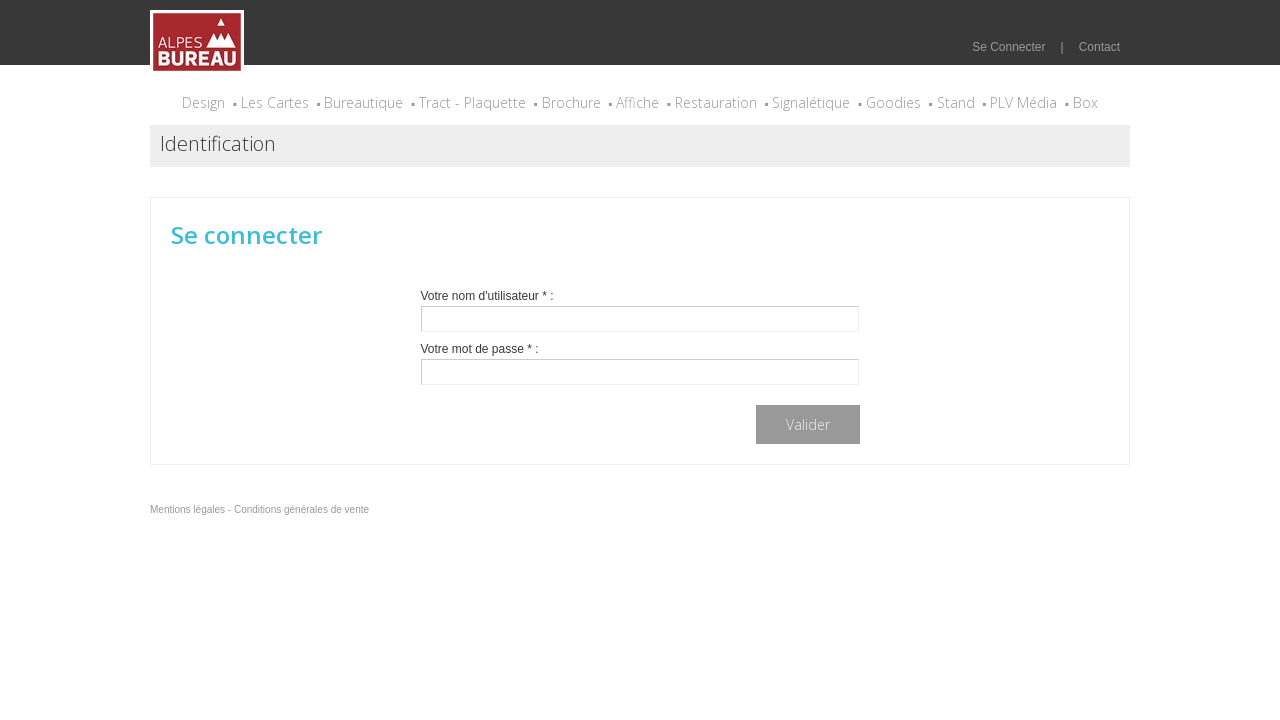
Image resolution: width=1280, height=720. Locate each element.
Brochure (571, 102)
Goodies (893, 102)
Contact (1099, 47)
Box (1085, 102)
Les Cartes (275, 102)
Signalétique (811, 102)
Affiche (637, 102)
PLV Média (1023, 102)
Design (203, 102)
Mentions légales (187, 509)
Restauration (716, 102)
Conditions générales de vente (301, 509)
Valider (808, 424)
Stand (956, 102)
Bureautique (363, 102)
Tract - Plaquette (472, 102)
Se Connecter (1008, 47)
